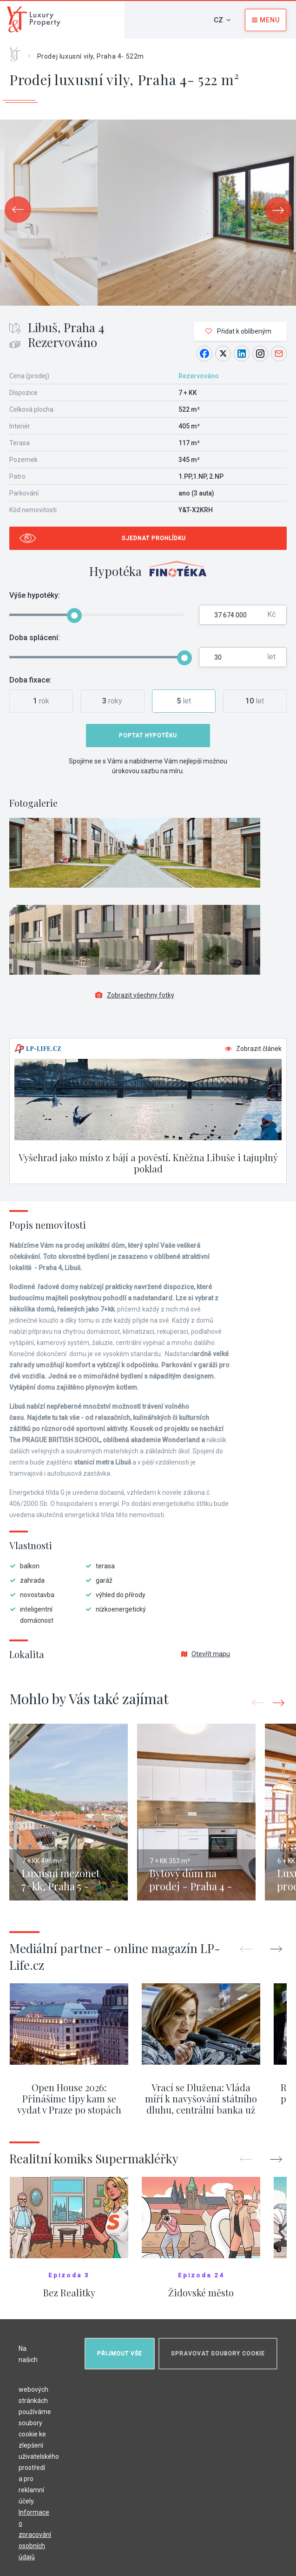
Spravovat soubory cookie (218, 2353)
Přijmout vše (119, 2353)
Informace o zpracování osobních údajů (35, 2535)
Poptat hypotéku (148, 735)
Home (18, 51)
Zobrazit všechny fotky (134, 995)
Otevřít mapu (205, 1654)
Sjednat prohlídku (154, 538)
